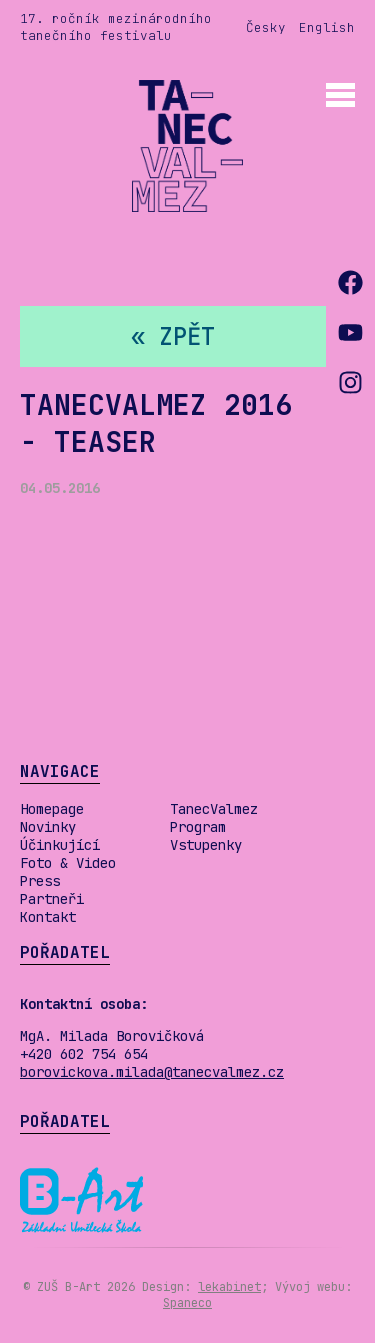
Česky (266, 27)
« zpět (173, 336)
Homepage (52, 809)
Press (40, 881)
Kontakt (48, 917)
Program (198, 827)
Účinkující (60, 845)
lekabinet (229, 1287)
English (327, 27)
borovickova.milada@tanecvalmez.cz (152, 1072)
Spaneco (187, 1303)
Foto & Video (68, 863)
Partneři (52, 899)
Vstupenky (206, 845)
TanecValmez (214, 809)
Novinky (48, 827)
